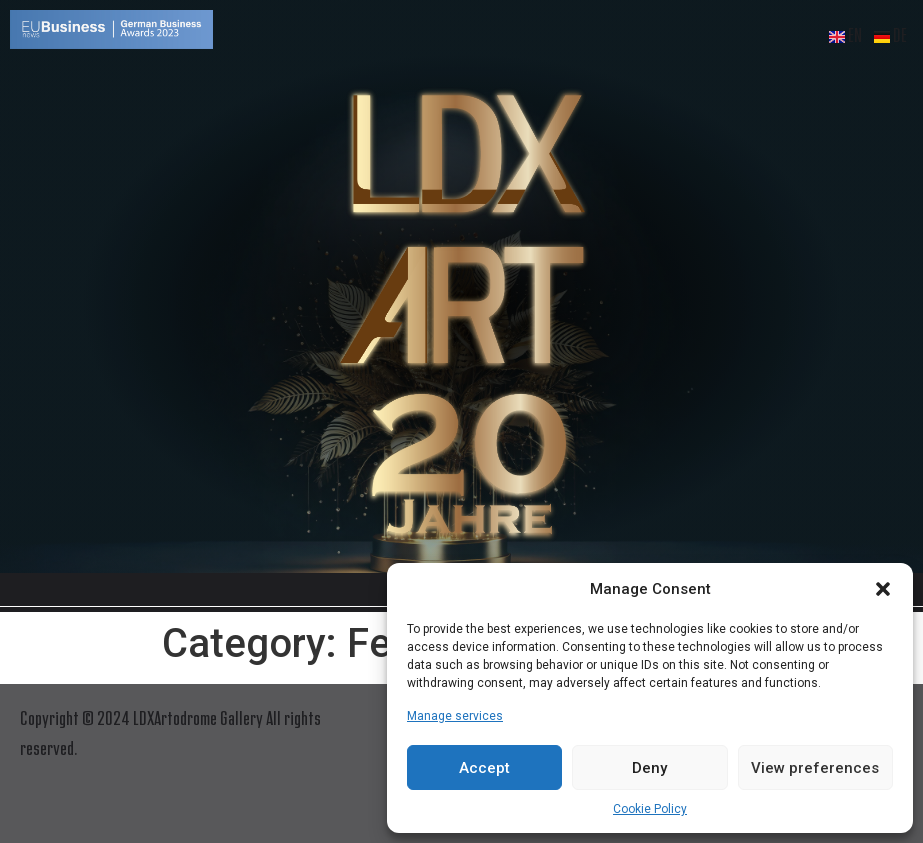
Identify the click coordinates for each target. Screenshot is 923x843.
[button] (883, 589)
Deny (649, 768)
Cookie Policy (650, 809)
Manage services (455, 716)
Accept (484, 768)
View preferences (815, 768)
